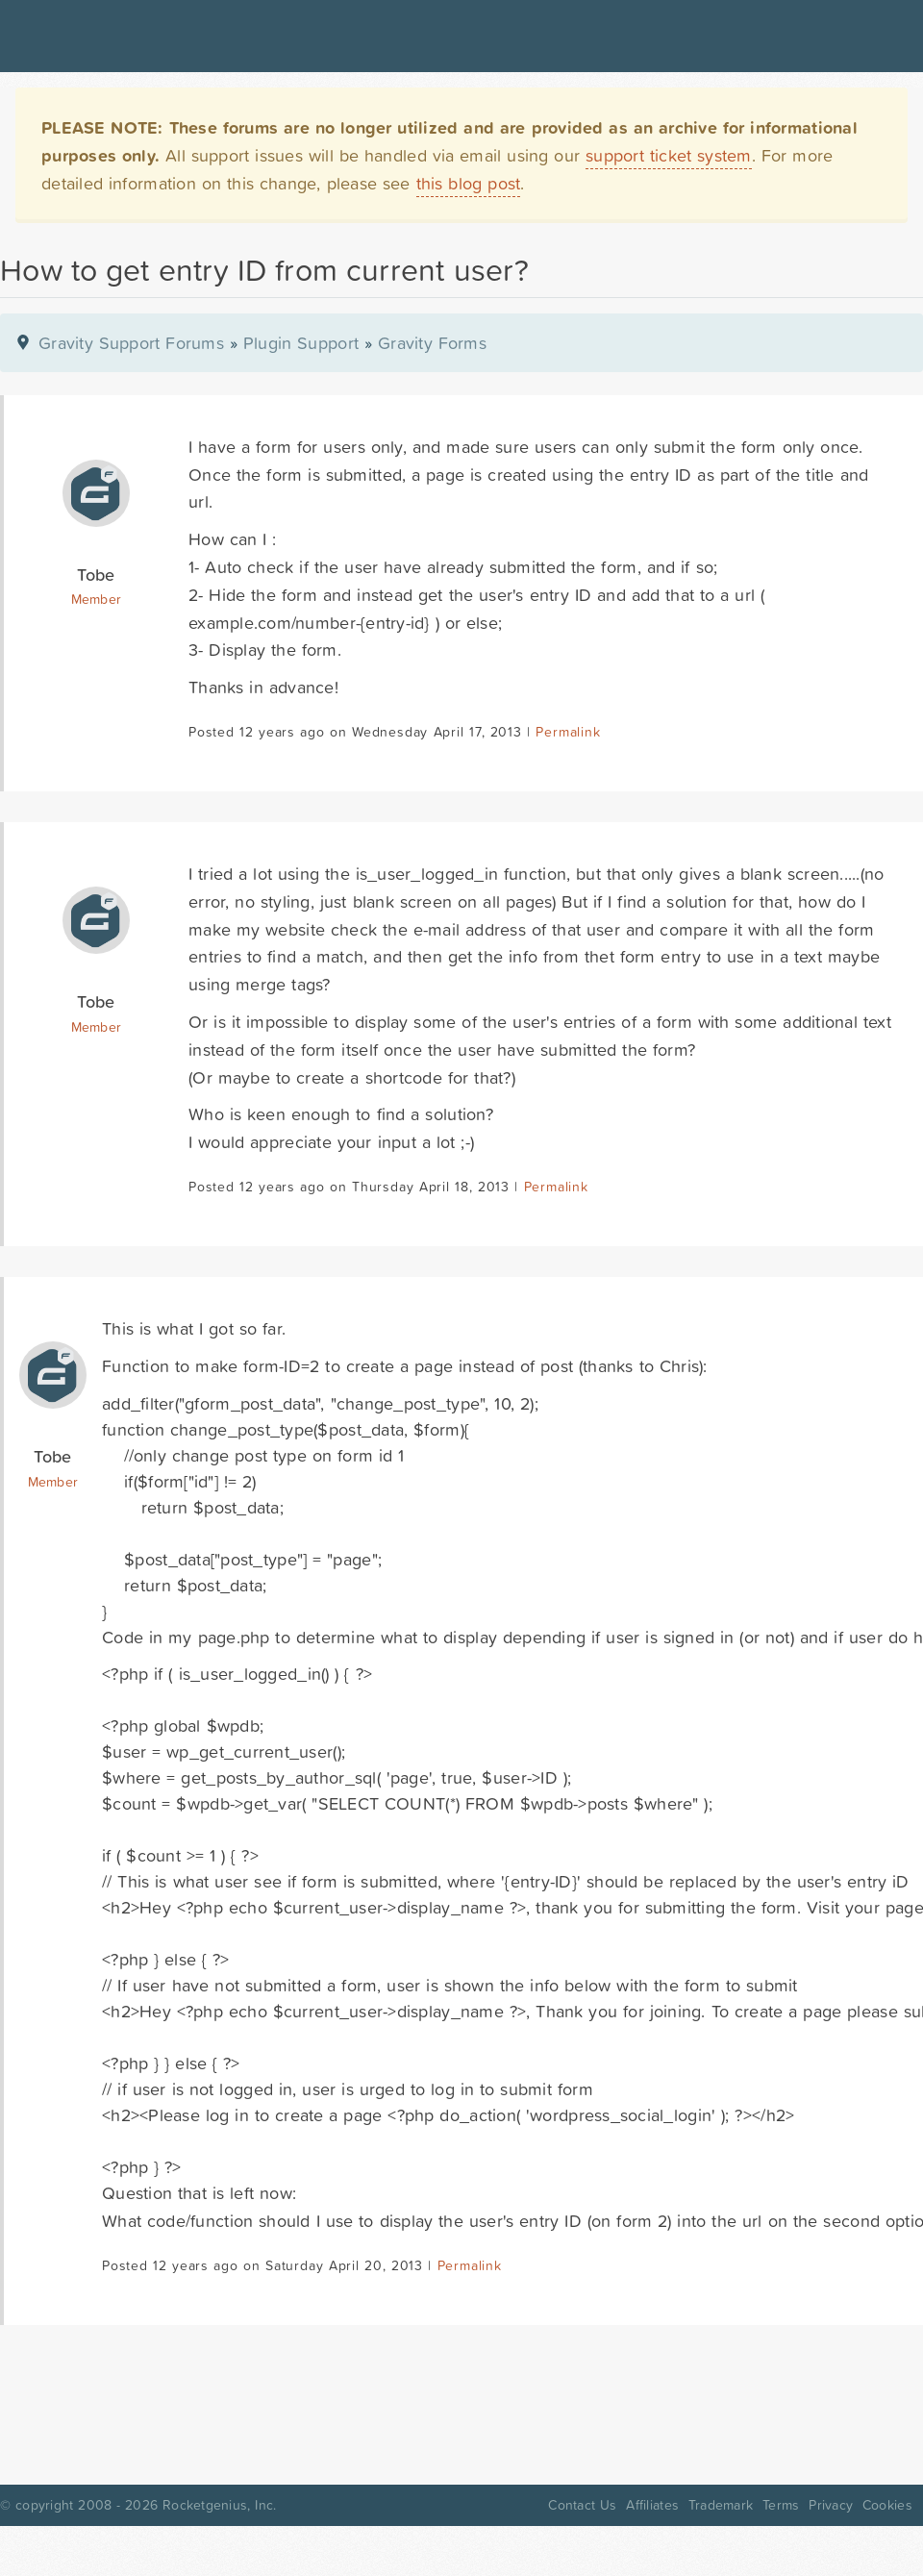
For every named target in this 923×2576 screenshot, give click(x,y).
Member (96, 599)
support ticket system (669, 155)
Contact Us (582, 2504)
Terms (780, 2504)
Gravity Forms (432, 343)
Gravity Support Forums (131, 343)
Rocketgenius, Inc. (219, 2504)
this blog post (468, 183)
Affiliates (652, 2504)
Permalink (568, 731)
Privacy (831, 2504)
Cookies (887, 2504)
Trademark (720, 2504)
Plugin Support (301, 343)
